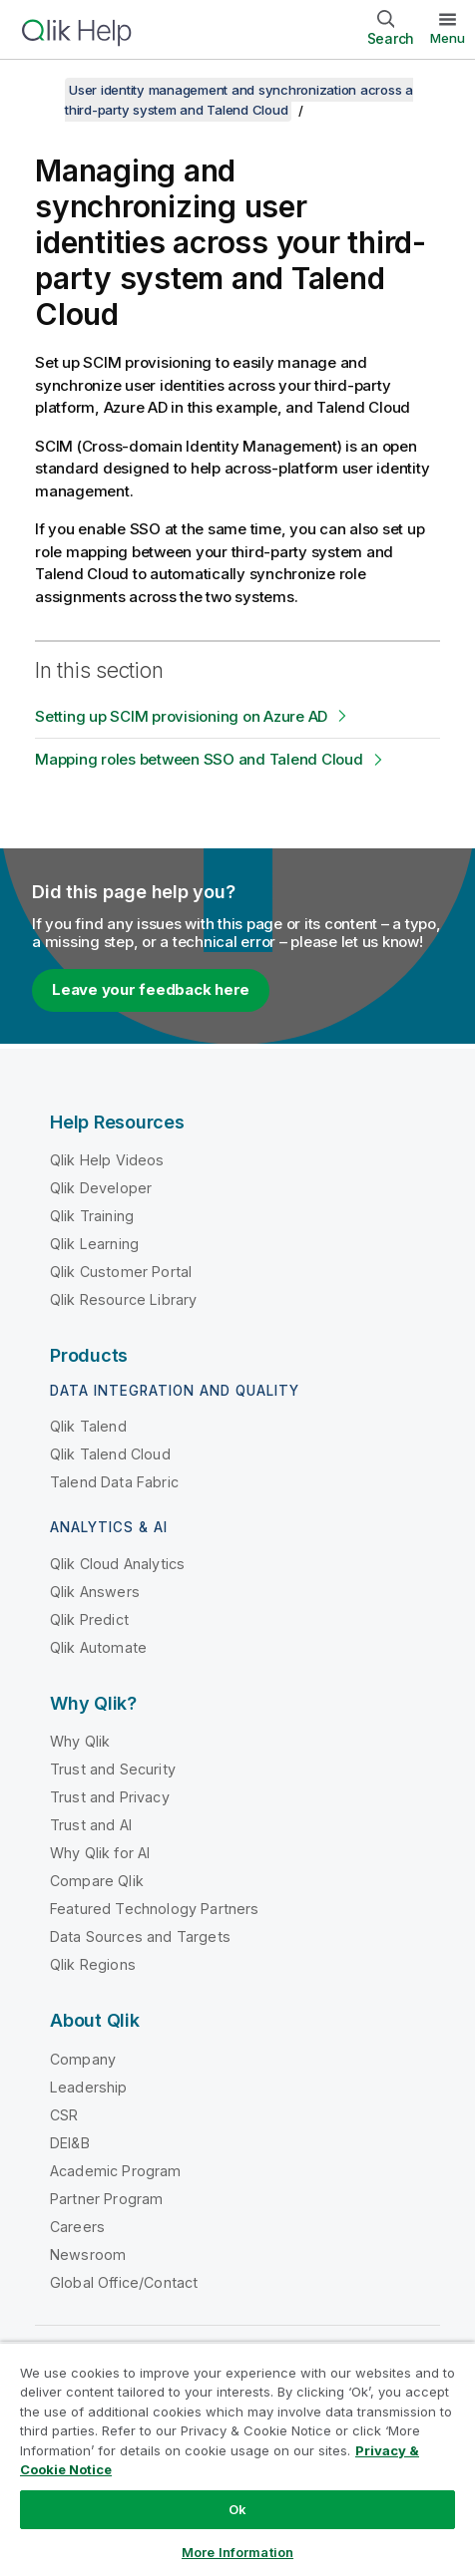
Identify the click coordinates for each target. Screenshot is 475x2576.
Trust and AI (91, 1824)
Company (83, 2059)
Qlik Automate (98, 1647)
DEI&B (70, 2142)
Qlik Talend (88, 1426)
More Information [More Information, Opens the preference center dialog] (237, 2552)
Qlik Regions (93, 1964)
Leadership (89, 2087)
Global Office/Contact (124, 2282)
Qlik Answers (95, 1591)
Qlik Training (92, 1215)
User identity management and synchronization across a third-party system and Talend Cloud (239, 100)
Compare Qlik (97, 1880)
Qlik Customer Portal (121, 1271)
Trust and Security (113, 1769)
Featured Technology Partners (154, 1908)
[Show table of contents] (40, 90)
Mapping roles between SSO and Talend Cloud (199, 759)
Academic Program (116, 2170)
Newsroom (88, 2254)
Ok (237, 2509)
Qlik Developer (101, 1187)
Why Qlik (80, 1741)
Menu (447, 38)
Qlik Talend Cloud (110, 1454)
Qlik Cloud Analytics (117, 1563)
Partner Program (106, 2198)
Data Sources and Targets (140, 1936)
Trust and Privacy (110, 1796)
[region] (237, 2459)
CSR (64, 2114)
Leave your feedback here (150, 989)
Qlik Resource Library (123, 1299)
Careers (77, 2226)
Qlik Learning (94, 1243)
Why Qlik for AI (100, 1852)
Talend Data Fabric (114, 1481)
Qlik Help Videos (107, 1159)
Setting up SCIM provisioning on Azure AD (181, 716)
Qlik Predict (89, 1619)
